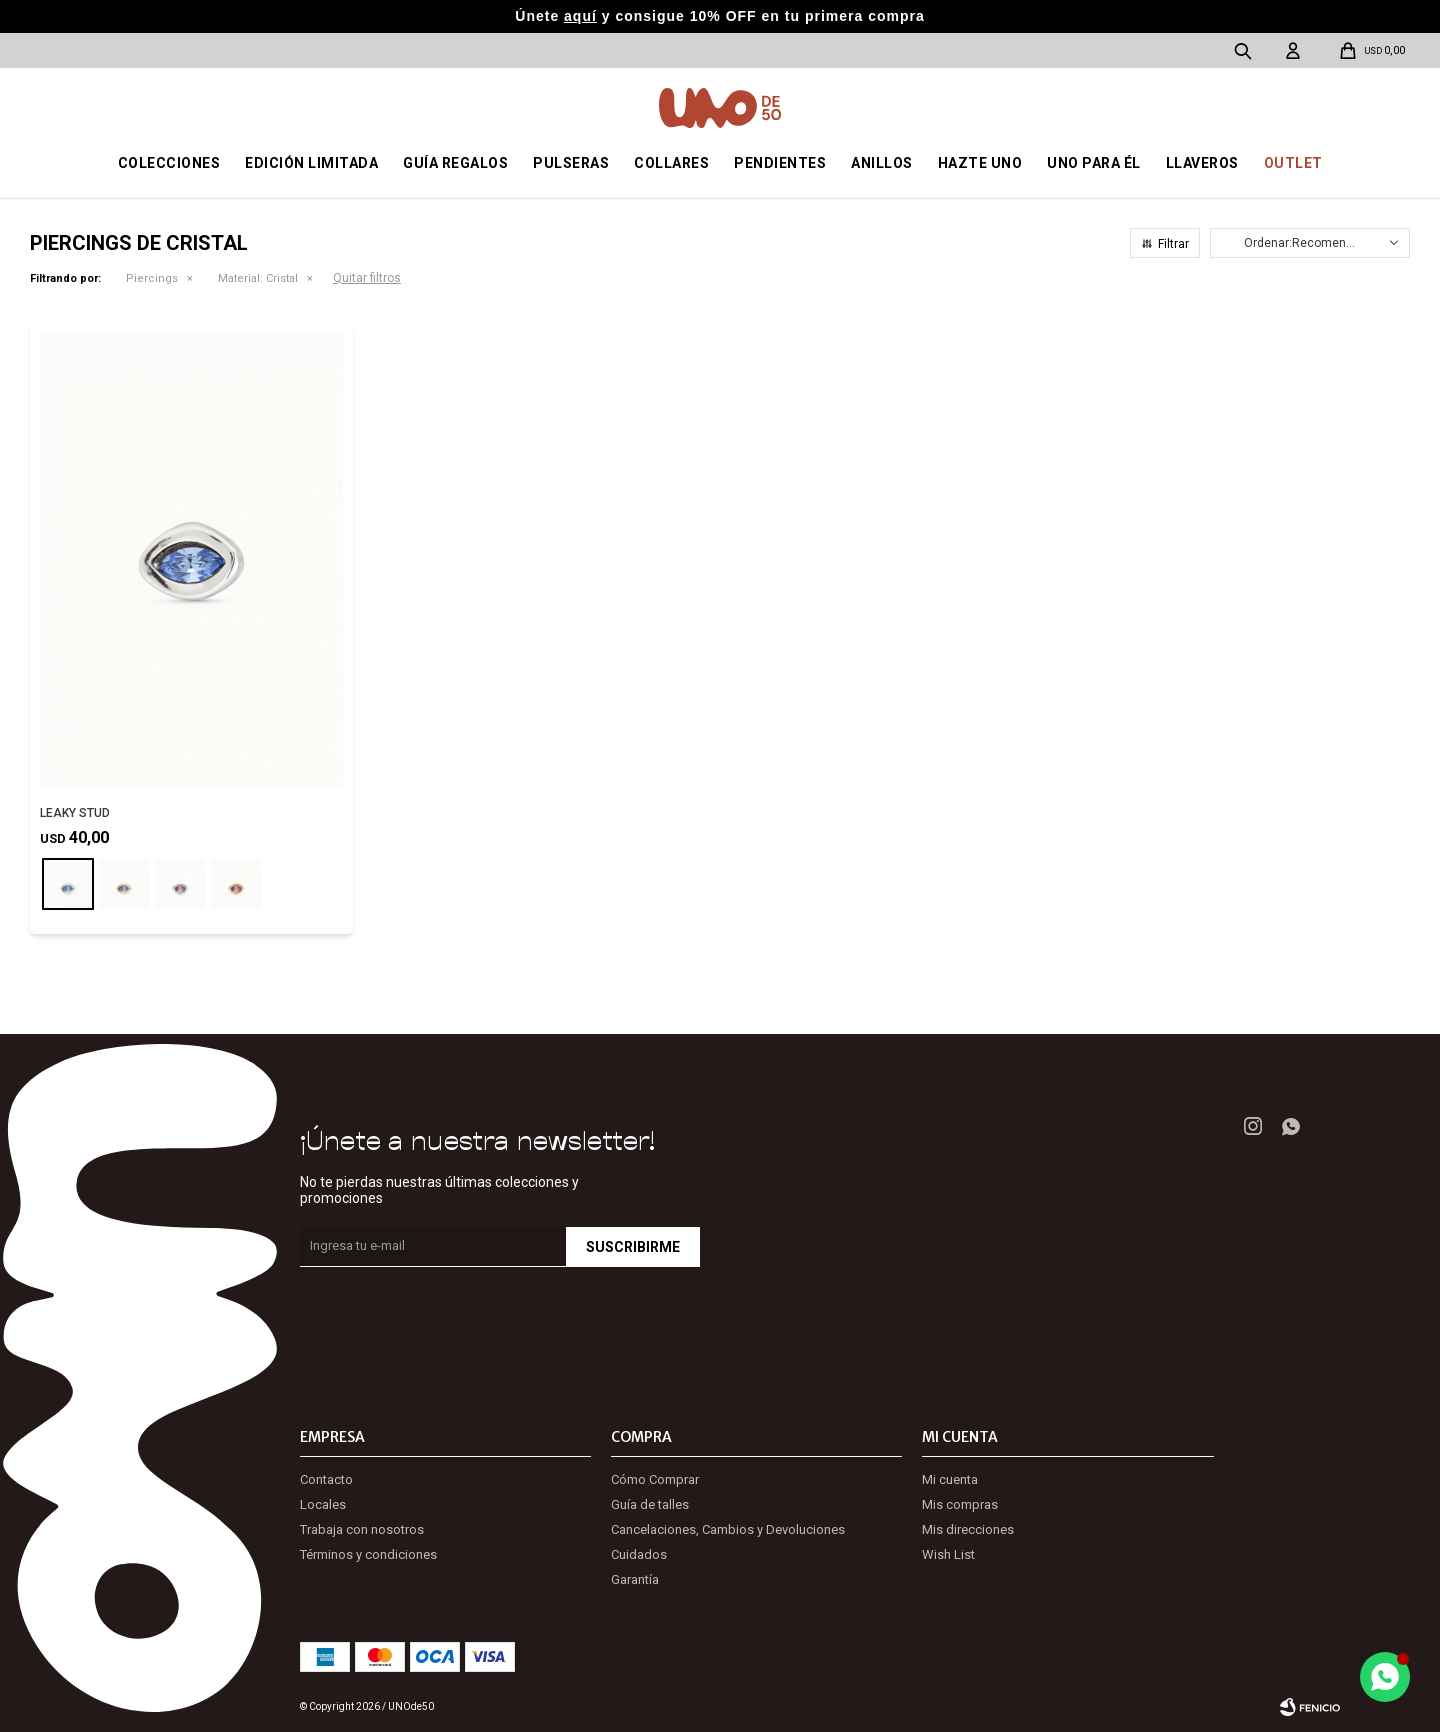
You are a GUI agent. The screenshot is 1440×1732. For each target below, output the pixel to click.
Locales (323, 1504)
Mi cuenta (950, 1479)
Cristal (258, 278)
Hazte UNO (980, 163)
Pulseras (571, 163)
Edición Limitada (311, 163)
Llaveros (1202, 163)
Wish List (948, 1554)
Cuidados (639, 1554)
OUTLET (1293, 163)
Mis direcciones (968, 1529)
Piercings (152, 278)
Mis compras (960, 1504)
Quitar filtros (367, 278)
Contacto (326, 1479)
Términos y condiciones (368, 1554)
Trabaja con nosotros (362, 1529)
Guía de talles (650, 1504)
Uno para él (1094, 163)
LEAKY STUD (75, 813)
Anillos (882, 163)
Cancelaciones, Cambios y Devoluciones (728, 1529)
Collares (671, 163)
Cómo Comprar (655, 1479)
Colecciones (169, 163)
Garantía (635, 1579)
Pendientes (780, 163)
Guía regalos (455, 163)
